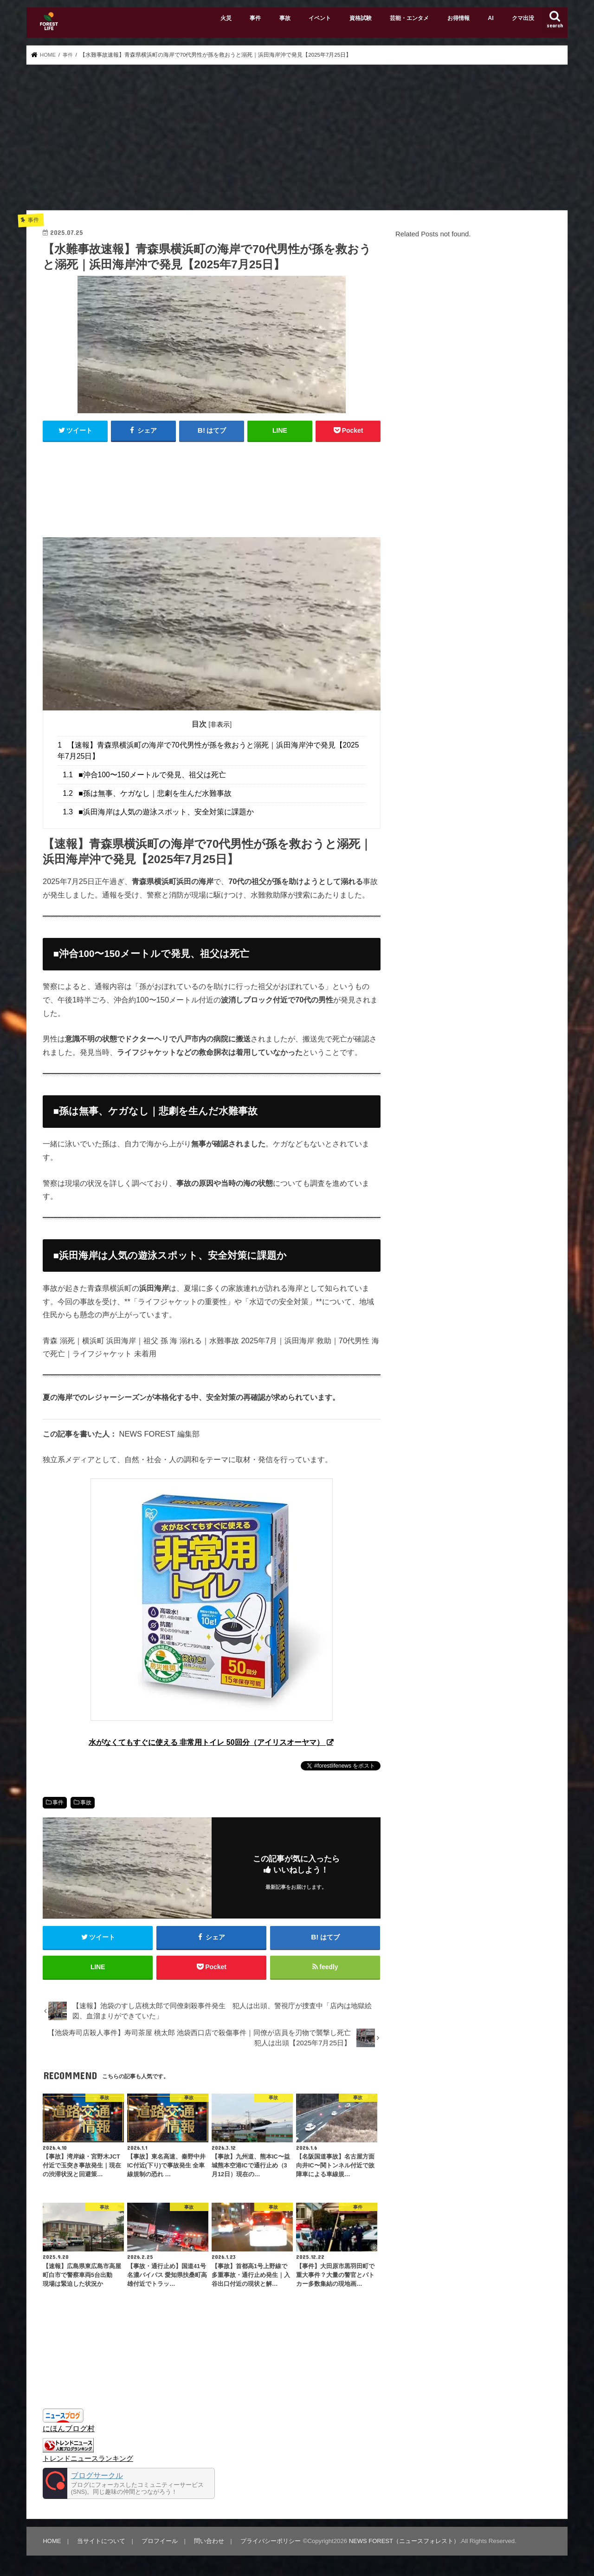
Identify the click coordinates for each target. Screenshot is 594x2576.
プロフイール (159, 2542)
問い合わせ (208, 2542)
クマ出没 (523, 18)
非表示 (220, 724)
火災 (226, 18)
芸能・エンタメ (409, 18)
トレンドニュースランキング (88, 2460)
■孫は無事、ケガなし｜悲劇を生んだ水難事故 (147, 793)
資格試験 (360, 18)
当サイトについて (101, 2542)
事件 (255, 18)
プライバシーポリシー (269, 2542)
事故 (285, 18)
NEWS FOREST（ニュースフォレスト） (402, 2542)
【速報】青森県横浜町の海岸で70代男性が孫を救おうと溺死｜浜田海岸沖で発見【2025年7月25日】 (208, 750)
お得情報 (458, 18)
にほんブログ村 (69, 2430)
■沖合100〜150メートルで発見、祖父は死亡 (144, 775)
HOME (52, 2542)
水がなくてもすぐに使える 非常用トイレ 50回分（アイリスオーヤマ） (207, 1742)
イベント (320, 18)
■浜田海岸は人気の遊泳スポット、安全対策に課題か (158, 812)
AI (490, 18)
